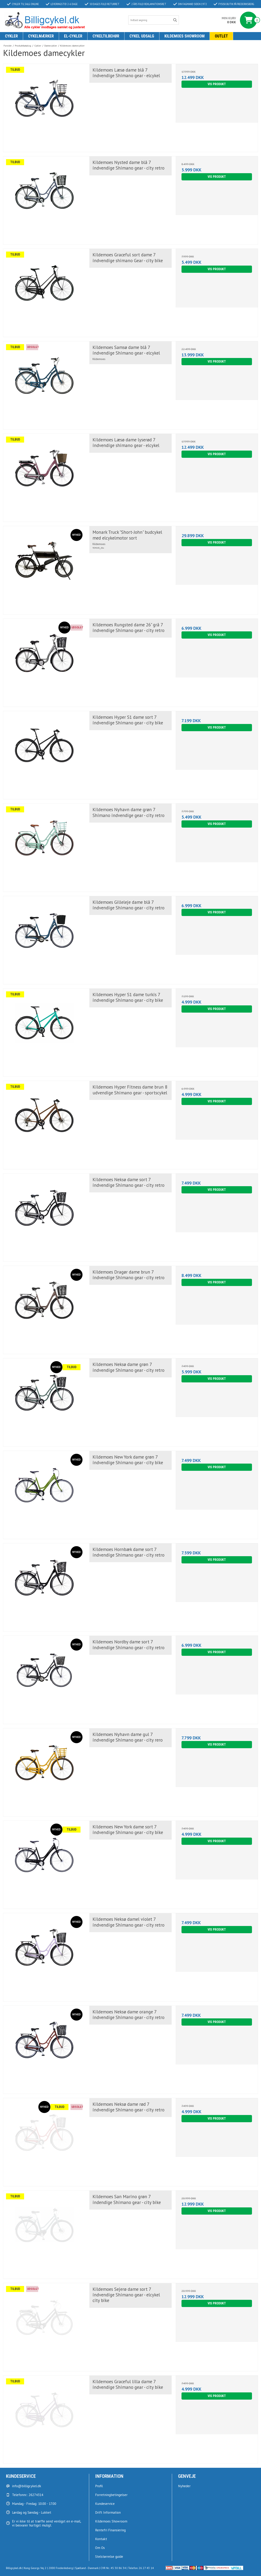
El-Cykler (73, 36)
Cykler (11, 36)
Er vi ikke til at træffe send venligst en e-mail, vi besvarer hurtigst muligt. (46, 2523)
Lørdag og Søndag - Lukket (31, 2512)
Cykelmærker (41, 36)
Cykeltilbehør (106, 36)
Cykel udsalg (141, 36)
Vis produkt (217, 84)
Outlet (221, 36)
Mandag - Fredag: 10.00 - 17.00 (34, 2503)
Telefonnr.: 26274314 (27, 2495)
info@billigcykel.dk (26, 2486)
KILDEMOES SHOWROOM (184, 36)
